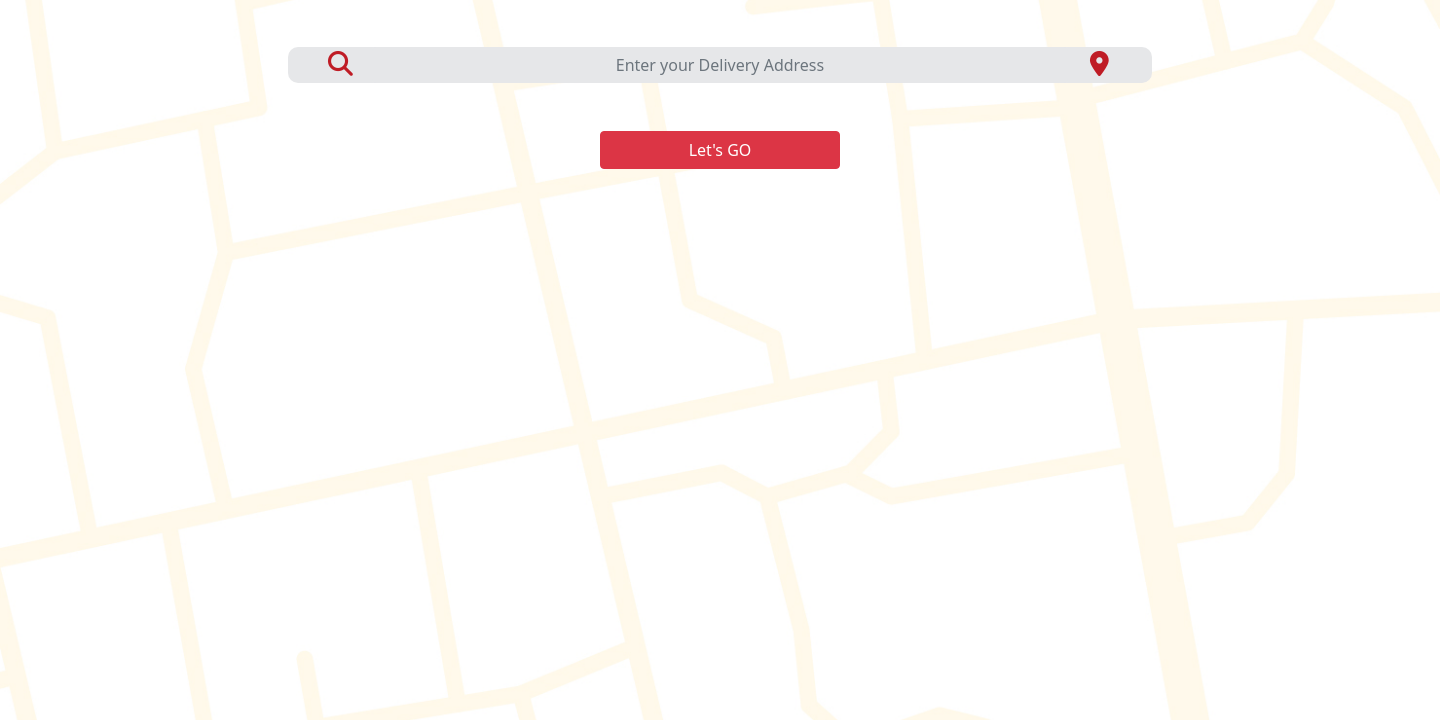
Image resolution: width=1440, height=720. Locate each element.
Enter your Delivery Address (720, 65)
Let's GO (720, 150)
